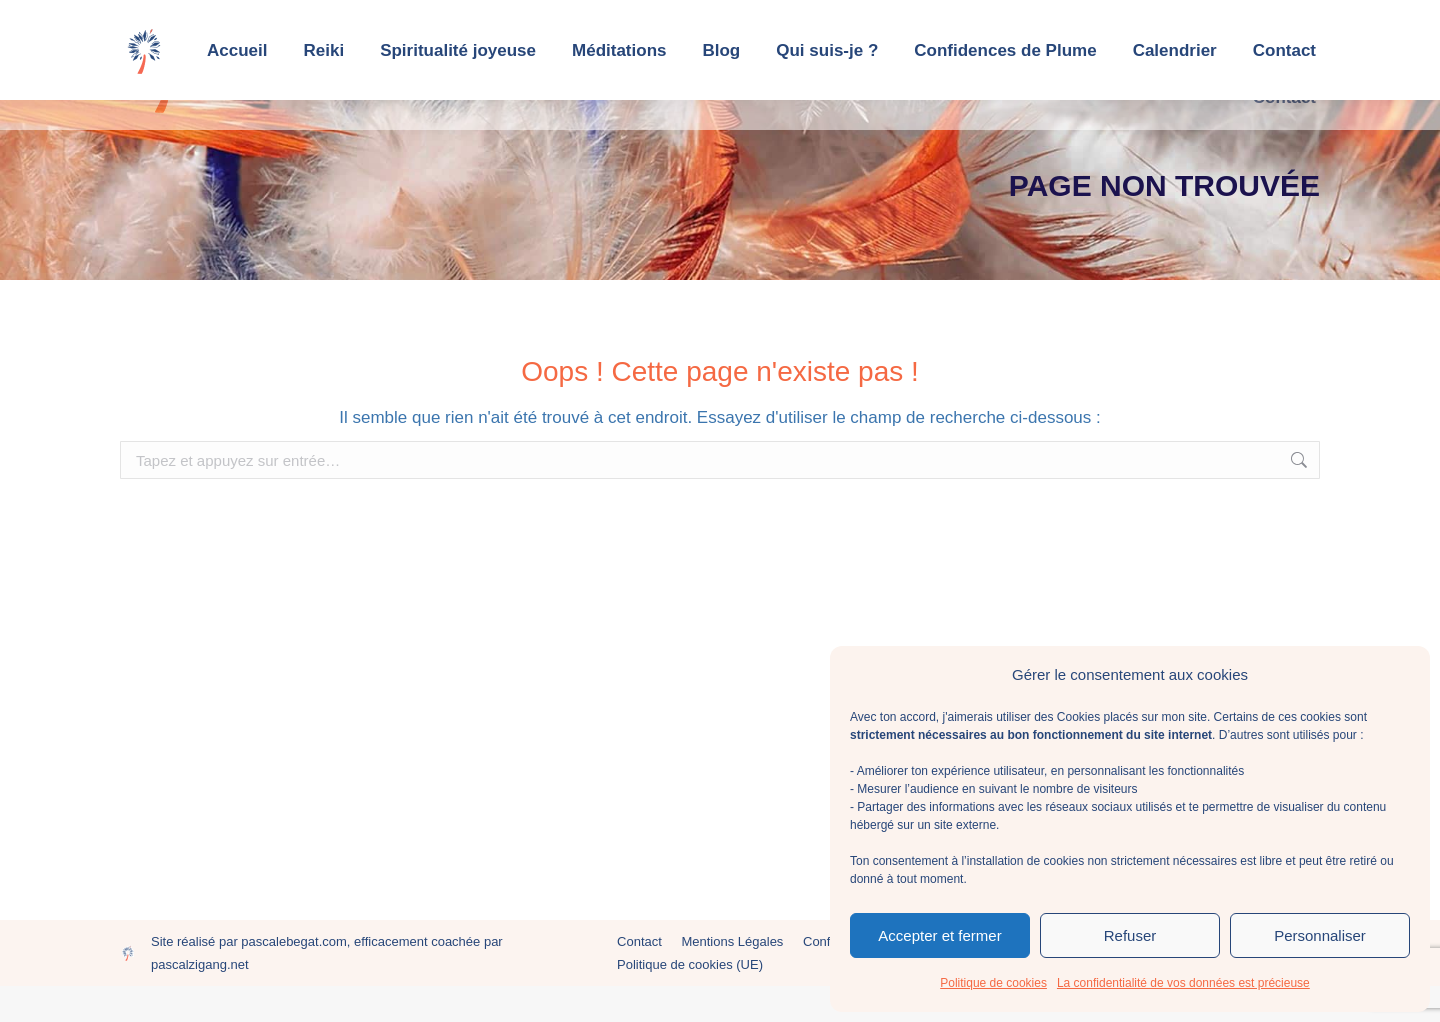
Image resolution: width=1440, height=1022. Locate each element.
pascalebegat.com (294, 977)
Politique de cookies (993, 983)
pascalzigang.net (200, 1000)
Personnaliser (1320, 935)
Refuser (1130, 935)
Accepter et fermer (939, 935)
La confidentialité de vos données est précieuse (1183, 983)
